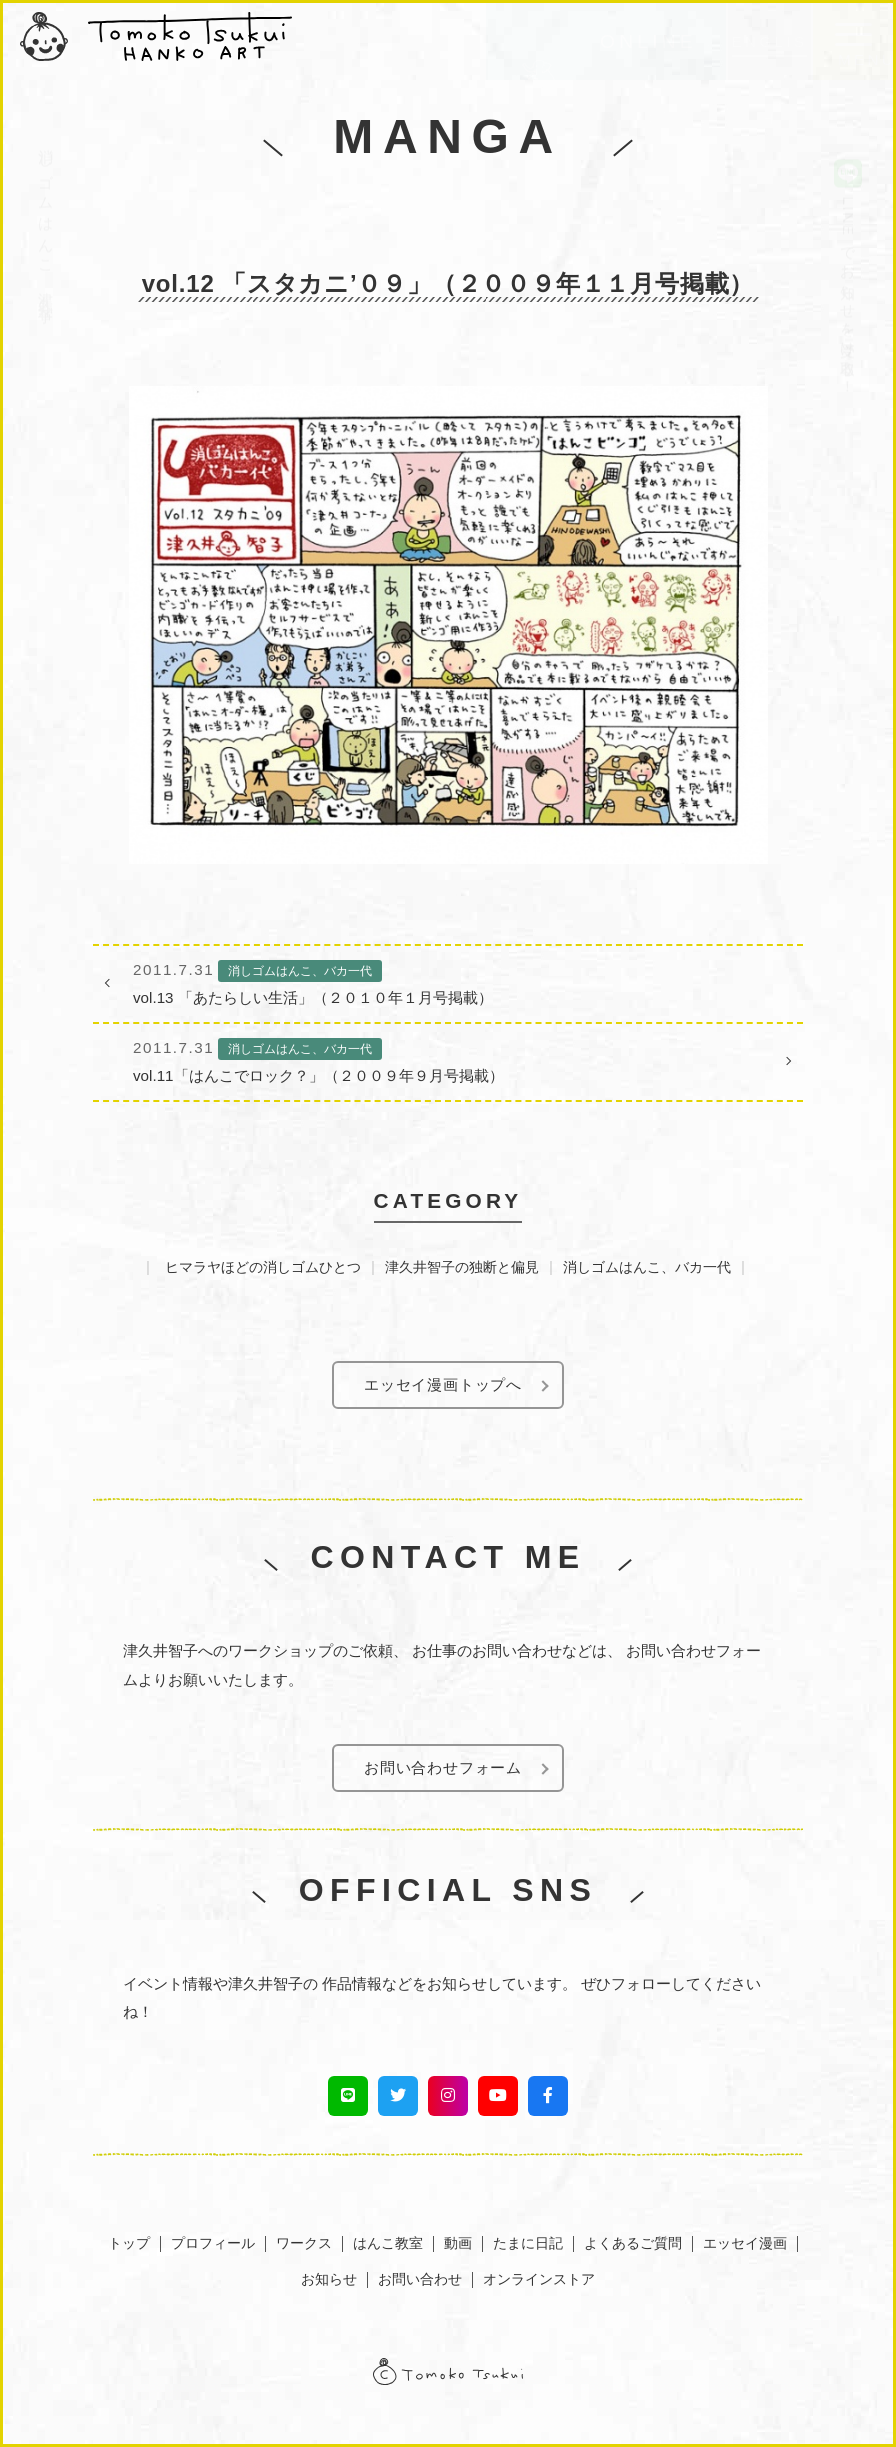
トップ (129, 2243)
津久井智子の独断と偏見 (462, 1267)
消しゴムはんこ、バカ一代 (647, 1267)
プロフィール (213, 2243)
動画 (458, 2243)
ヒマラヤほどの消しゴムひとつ (263, 1267)
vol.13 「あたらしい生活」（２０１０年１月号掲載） (448, 981)
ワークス (304, 2243)
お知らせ (329, 2279)
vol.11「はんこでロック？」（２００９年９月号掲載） (448, 1059)
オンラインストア (539, 2279)
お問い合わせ (420, 2279)
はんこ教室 (388, 2243)
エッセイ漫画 (745, 2243)
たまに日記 (528, 2243)
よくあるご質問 (633, 2243)
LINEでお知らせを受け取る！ (848, 224)
